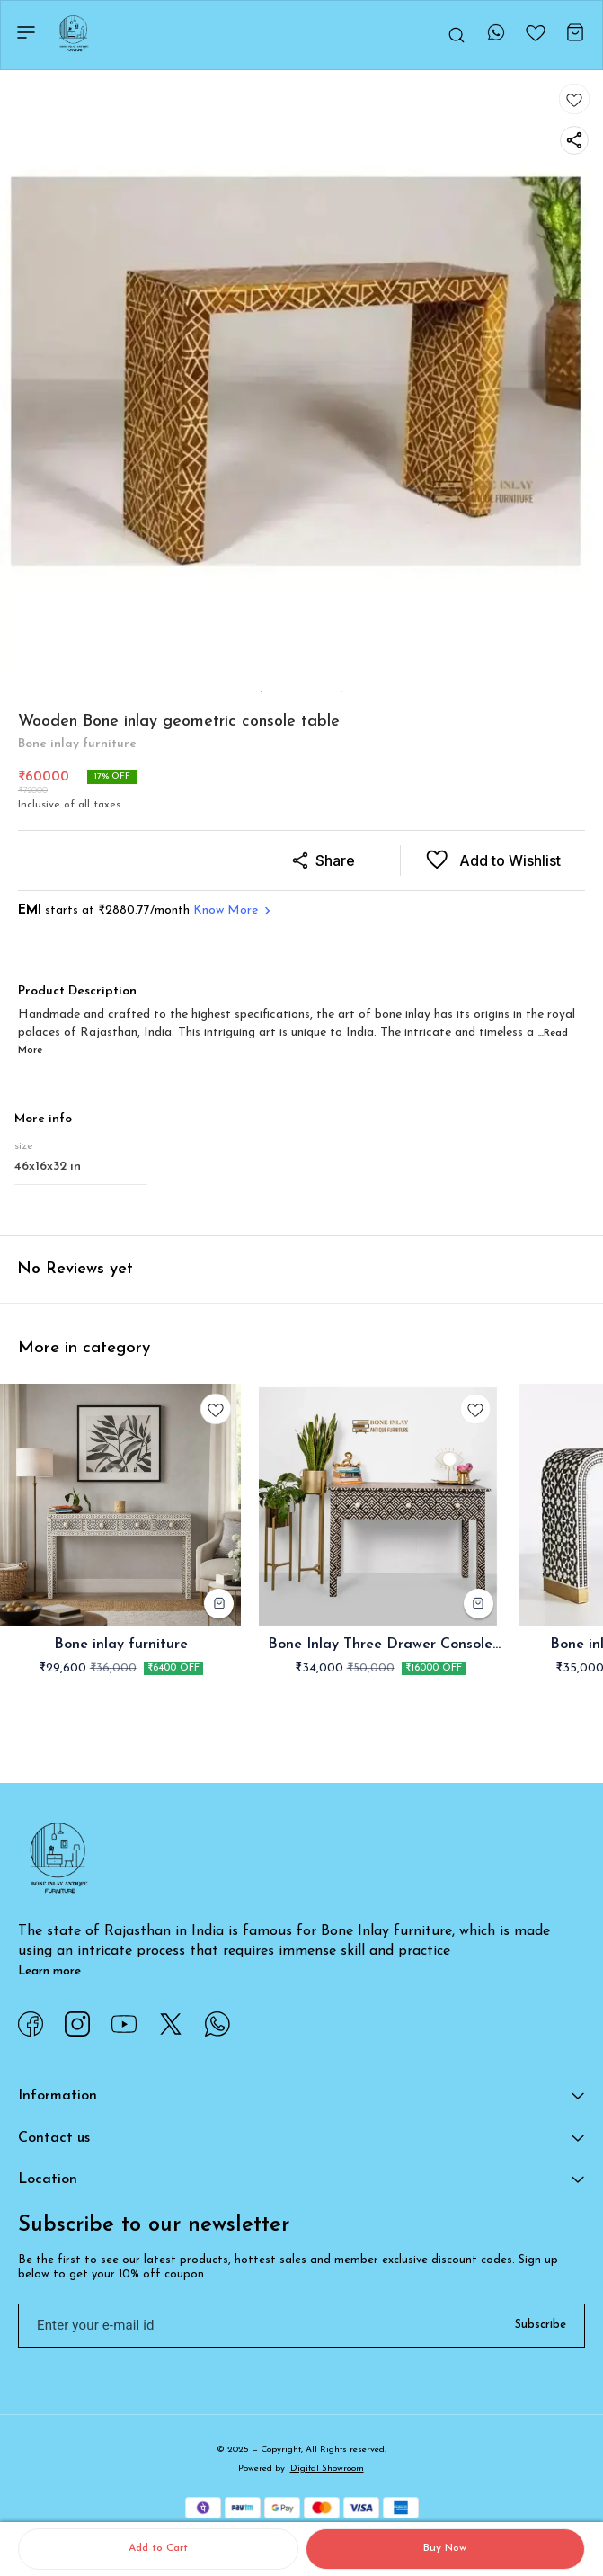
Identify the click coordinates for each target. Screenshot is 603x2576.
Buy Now (444, 2548)
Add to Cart (158, 2548)
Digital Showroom (327, 2468)
